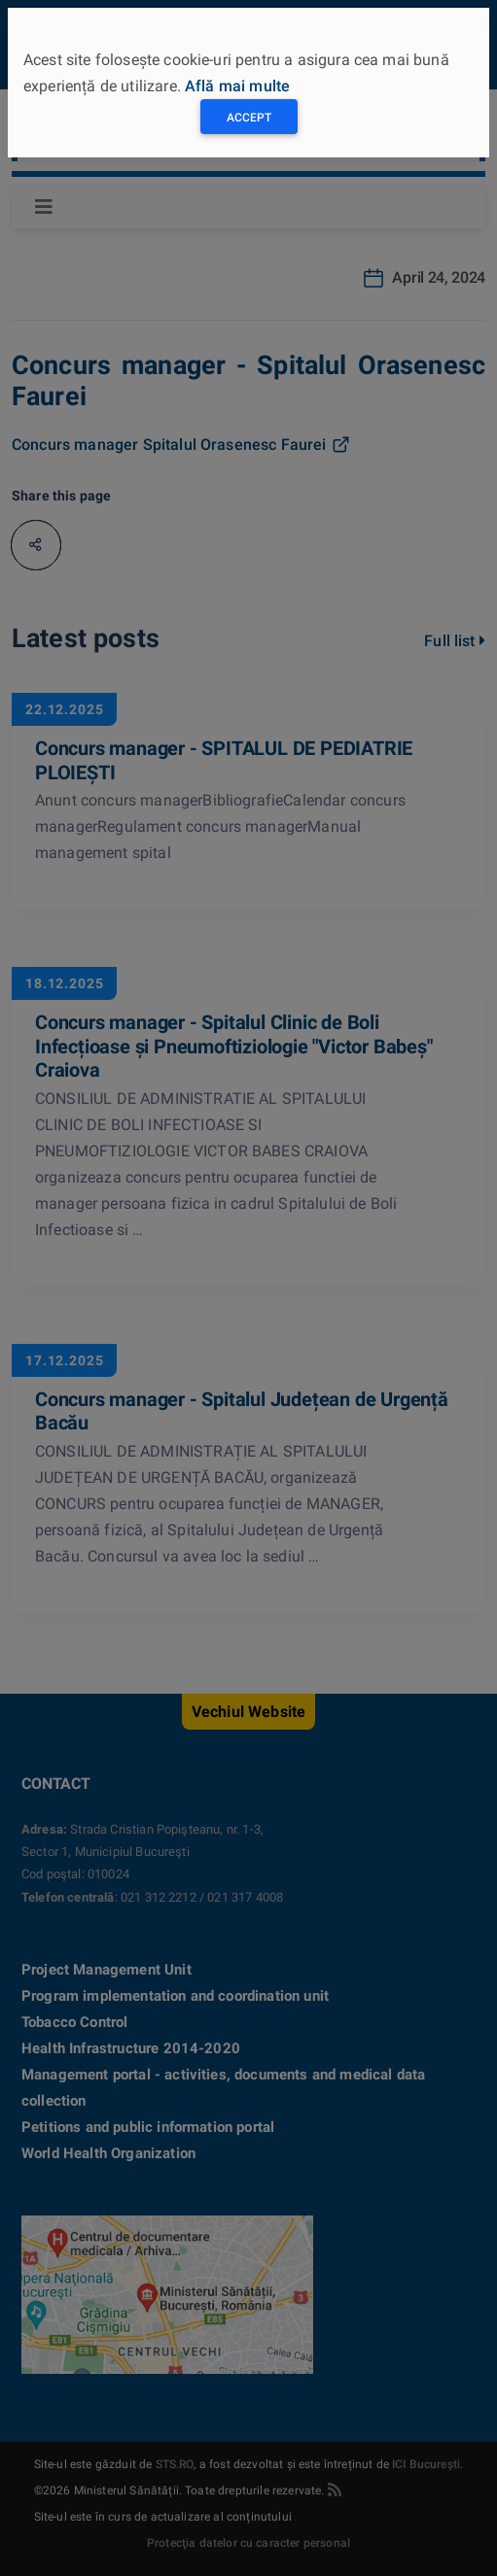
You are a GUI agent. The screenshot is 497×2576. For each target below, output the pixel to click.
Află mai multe (237, 86)
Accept (249, 117)
